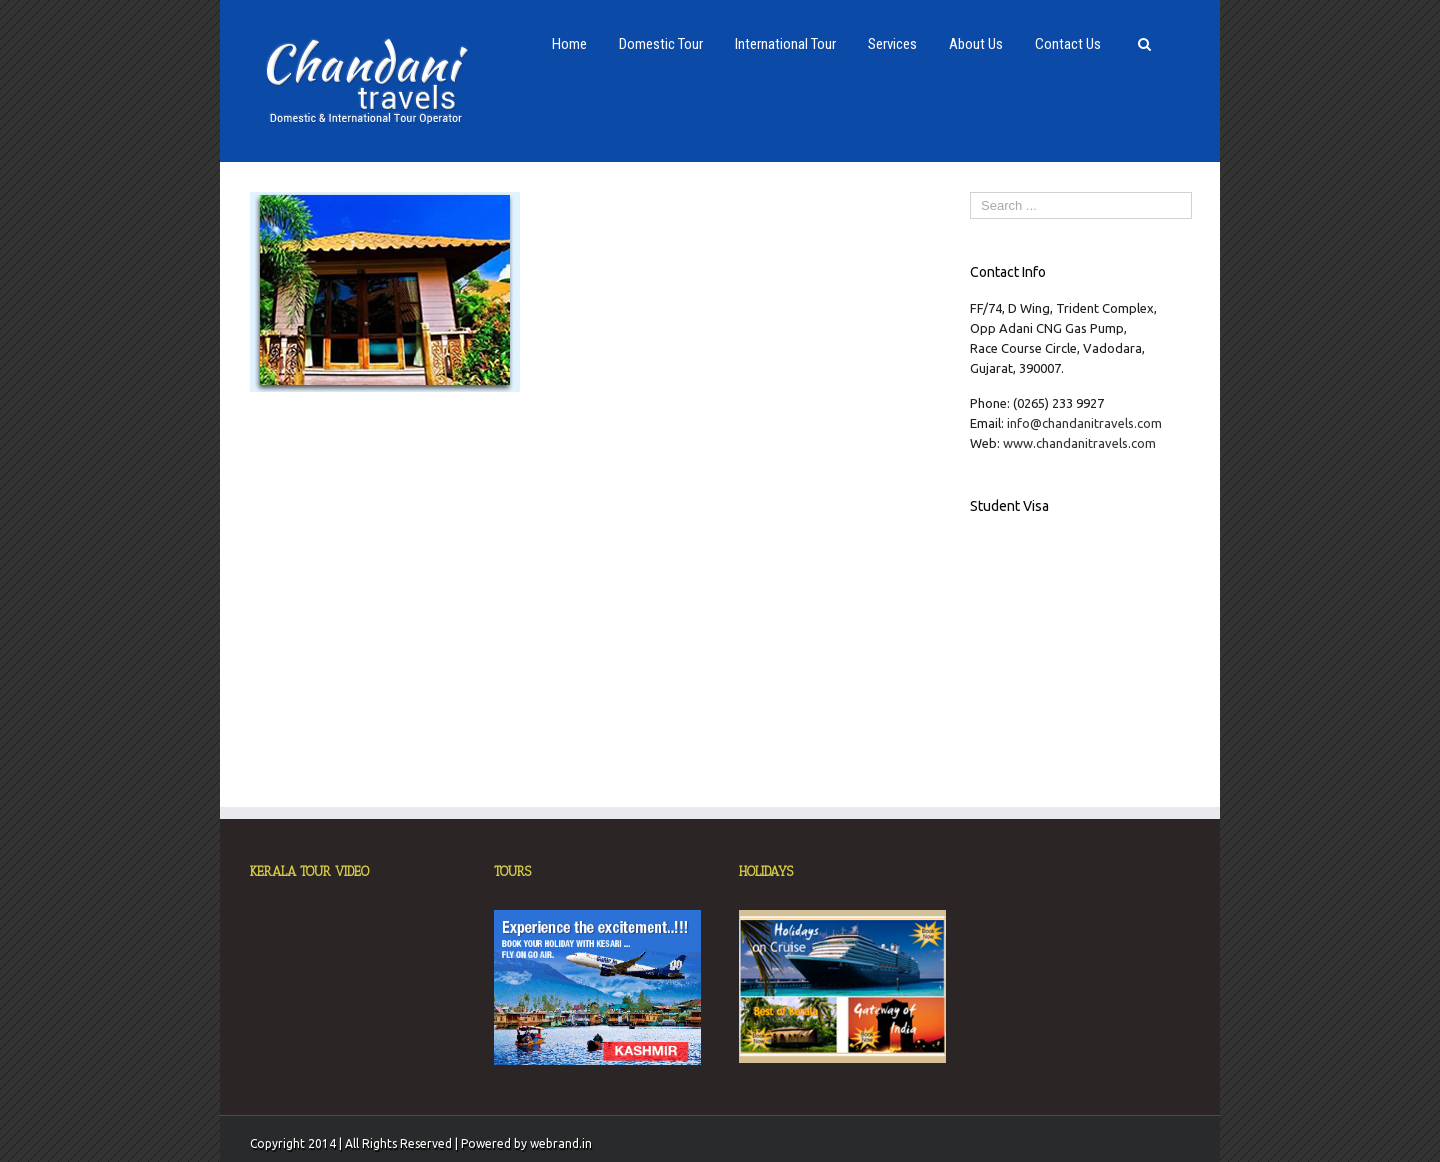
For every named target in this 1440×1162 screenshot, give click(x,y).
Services (892, 44)
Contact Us (1068, 44)
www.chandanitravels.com (1079, 443)
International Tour (785, 44)
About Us (976, 44)
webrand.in (561, 1143)
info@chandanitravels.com (1084, 423)
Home (569, 44)
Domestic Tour (661, 44)
